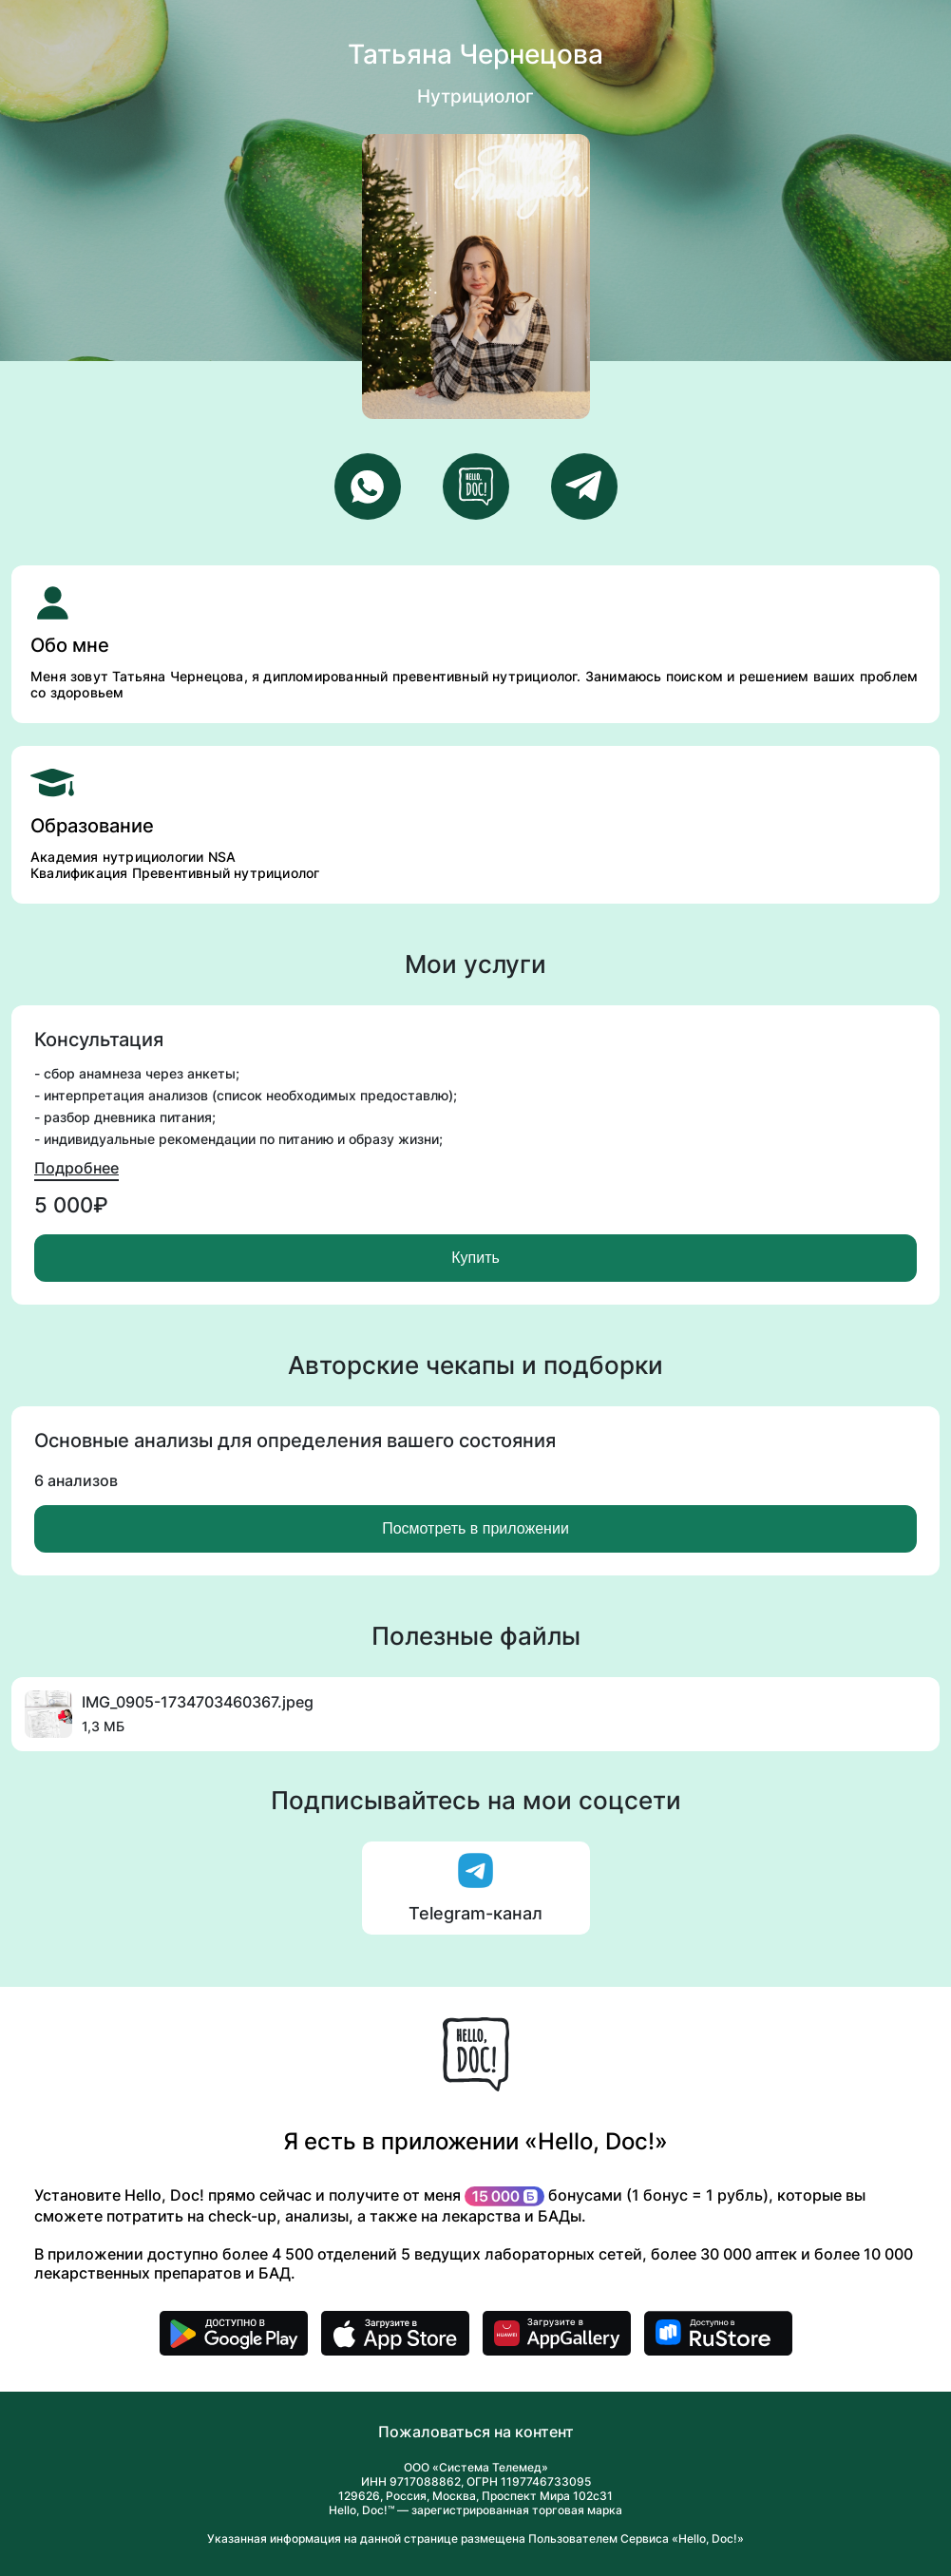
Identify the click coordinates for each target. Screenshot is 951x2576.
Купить (475, 1258)
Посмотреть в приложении (475, 1528)
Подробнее (76, 1167)
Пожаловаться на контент (476, 2431)
